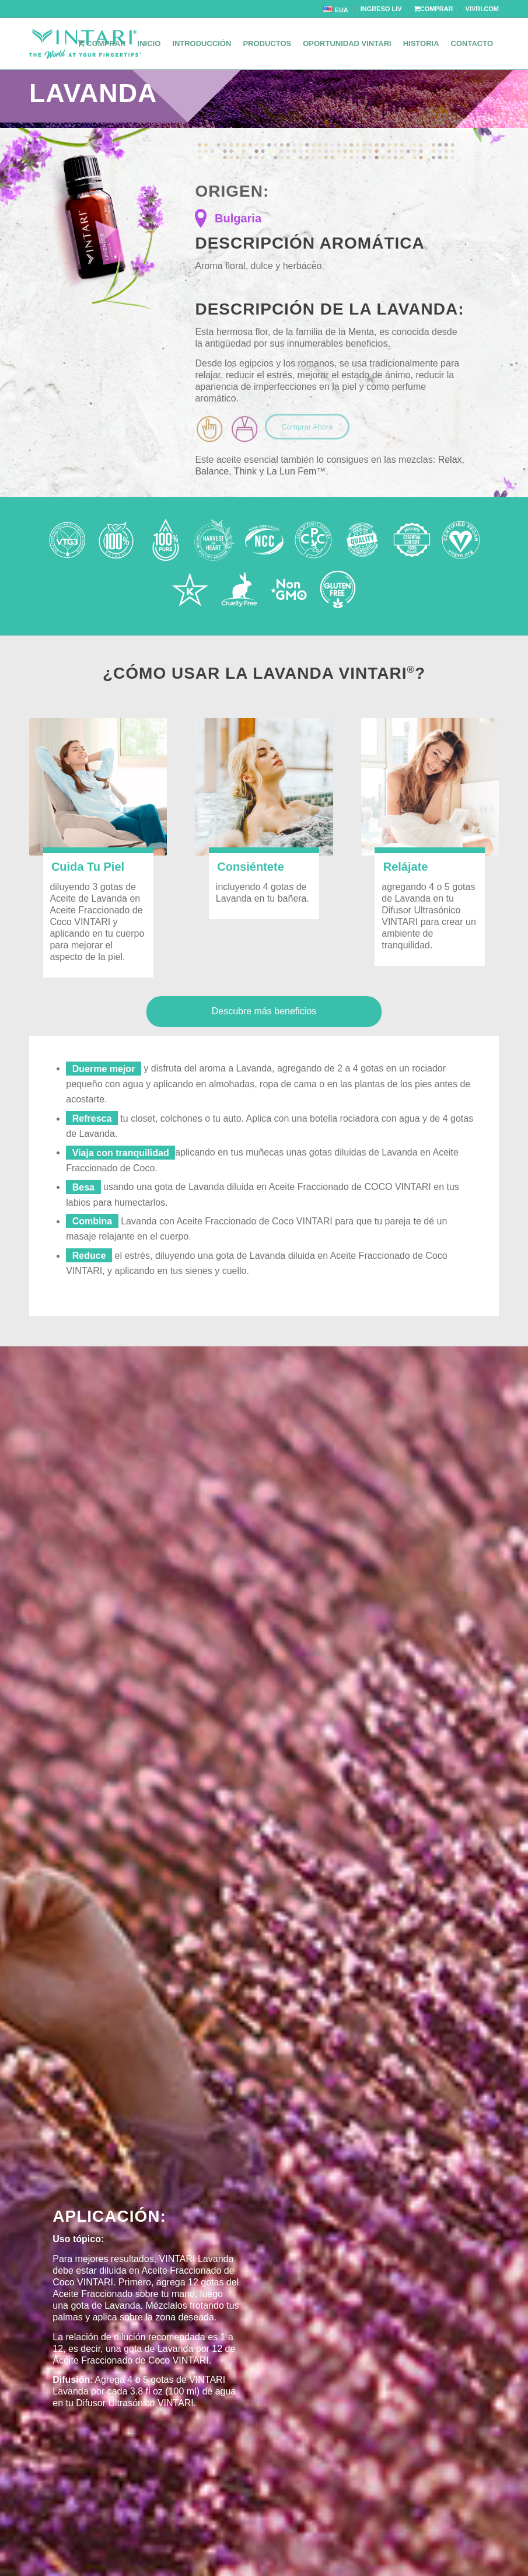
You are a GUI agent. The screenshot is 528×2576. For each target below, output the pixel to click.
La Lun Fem (291, 471)
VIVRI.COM (482, 8)
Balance (212, 471)
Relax (450, 460)
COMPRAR (433, 8)
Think (245, 471)
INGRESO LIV (381, 8)
